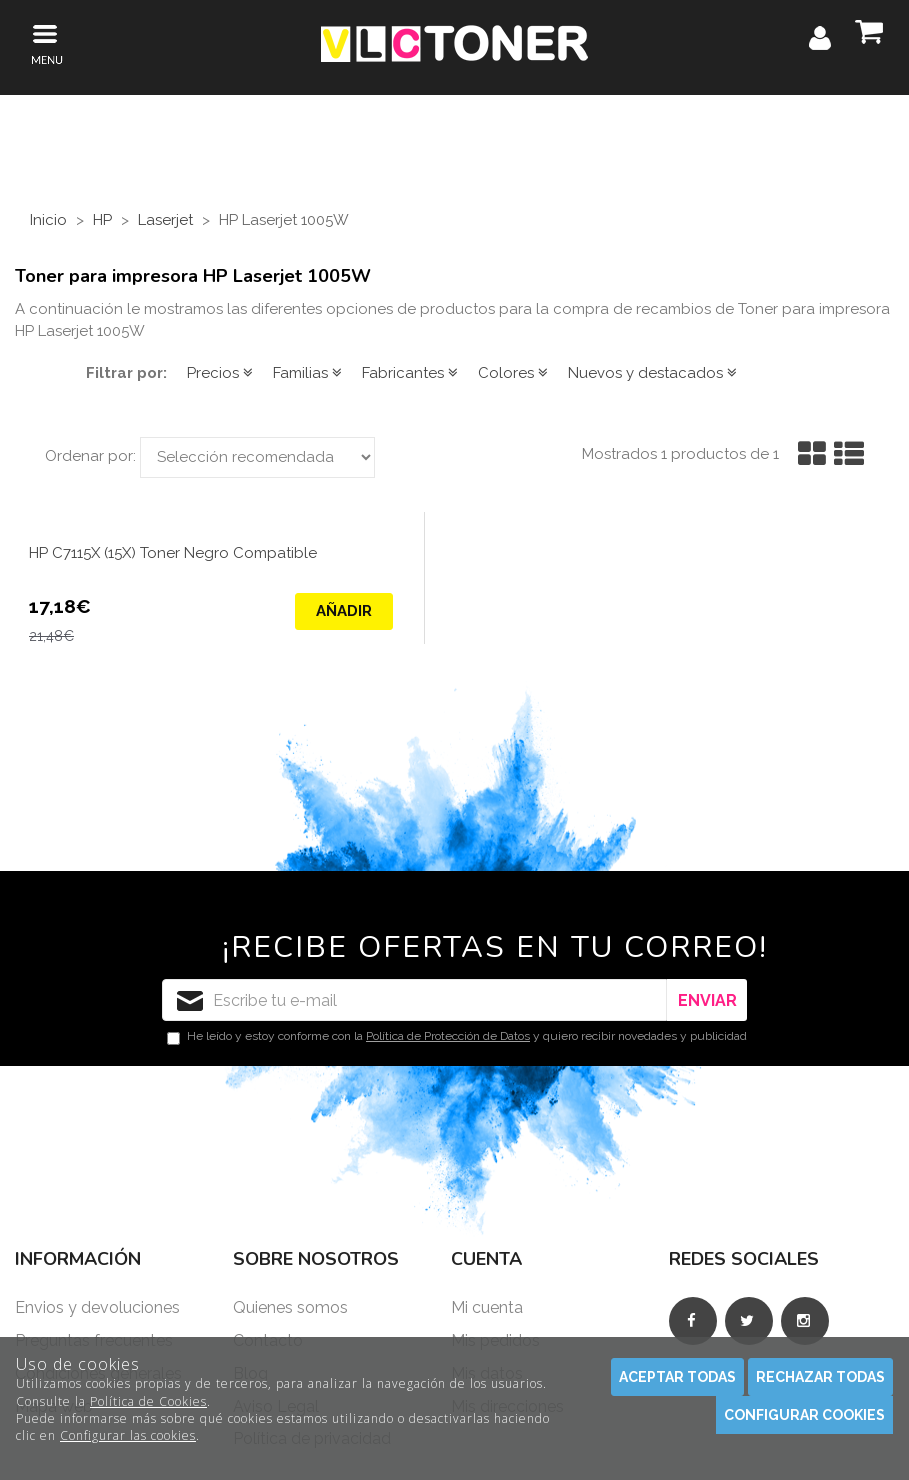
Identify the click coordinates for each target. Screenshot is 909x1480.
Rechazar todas (820, 1377)
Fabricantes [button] (410, 373)
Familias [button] (307, 373)
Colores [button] (513, 373)
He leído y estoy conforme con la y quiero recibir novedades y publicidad (457, 1037)
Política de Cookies (148, 1401)
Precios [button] (220, 373)
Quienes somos (290, 1307)
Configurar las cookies (128, 1435)
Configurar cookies (804, 1415)
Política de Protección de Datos (448, 1036)
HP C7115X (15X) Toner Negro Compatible (173, 553)
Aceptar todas (677, 1377)
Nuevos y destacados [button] (652, 373)
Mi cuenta (487, 1307)
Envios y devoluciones (97, 1307)
